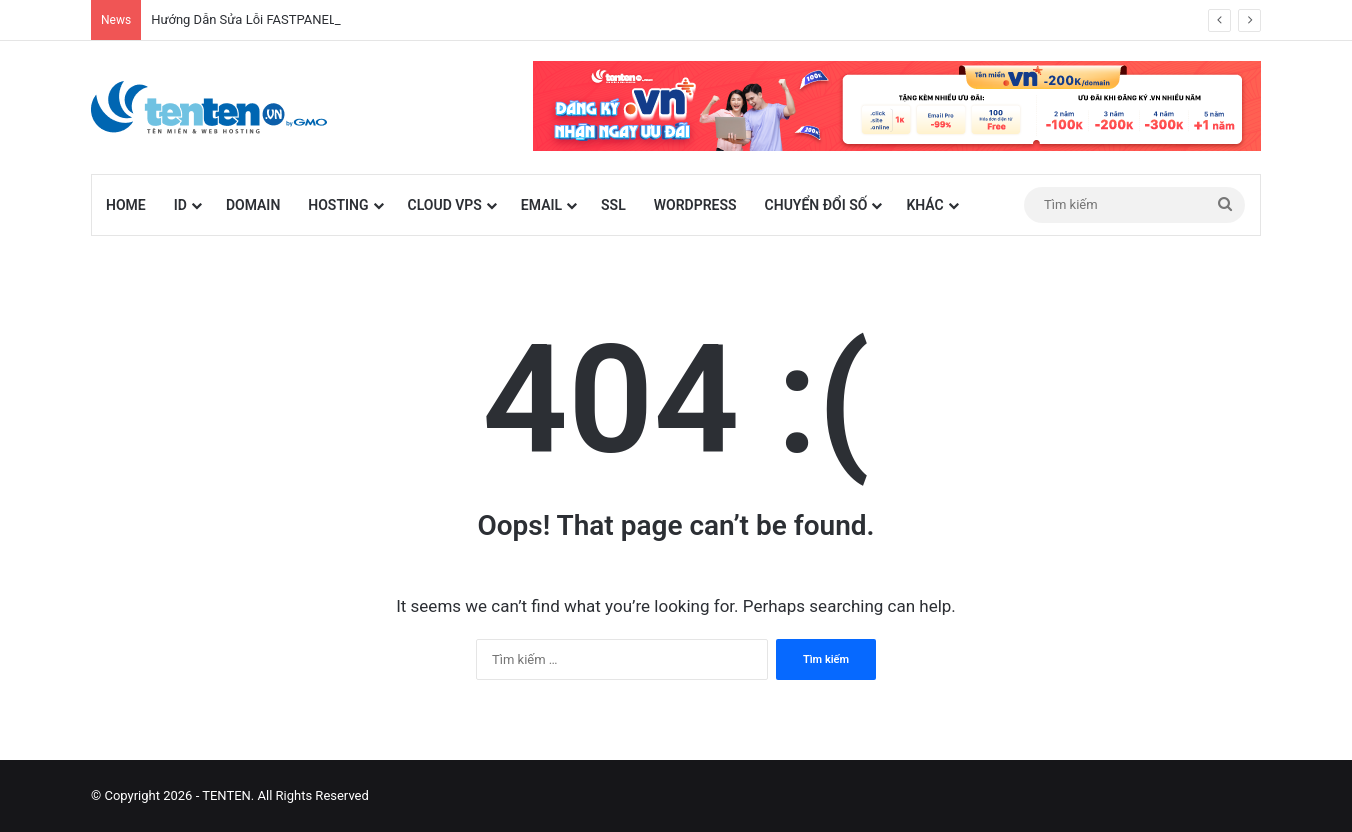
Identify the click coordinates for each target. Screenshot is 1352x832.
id (180, 205)
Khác (924, 205)
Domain (253, 205)
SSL (613, 205)
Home (126, 205)
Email (541, 205)
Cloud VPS (445, 205)
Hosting (338, 205)
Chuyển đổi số (816, 205)
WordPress (695, 205)
